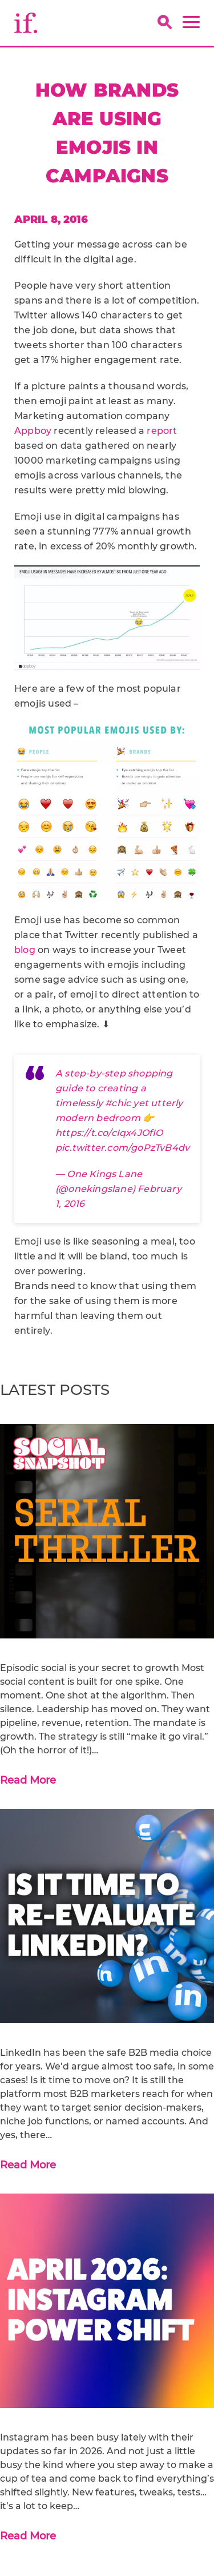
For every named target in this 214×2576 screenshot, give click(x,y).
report (162, 430)
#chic (118, 1103)
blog (24, 949)
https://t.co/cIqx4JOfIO (109, 1132)
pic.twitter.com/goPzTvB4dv (122, 1147)
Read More (28, 1780)
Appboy (32, 430)
